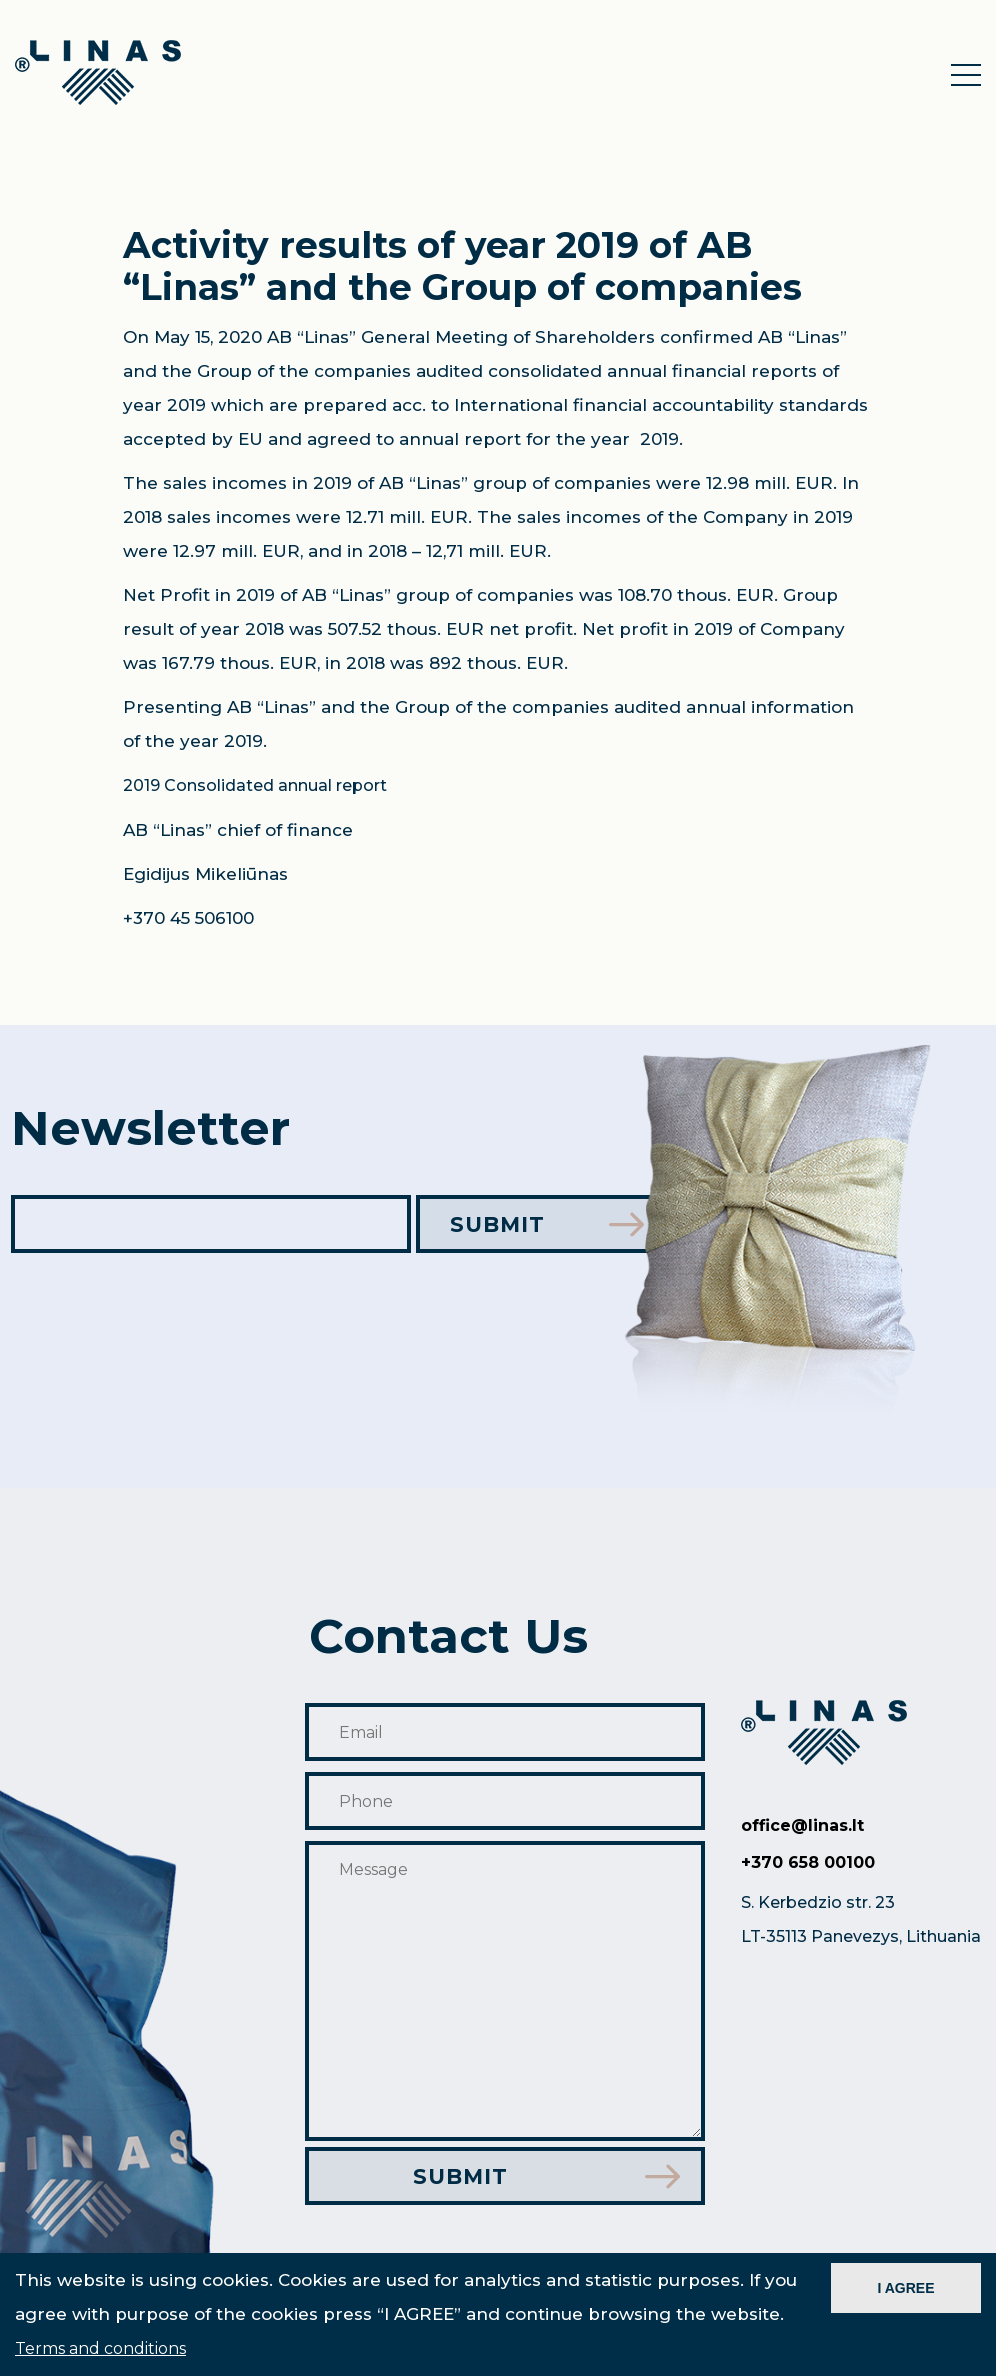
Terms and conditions (100, 2348)
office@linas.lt (802, 1825)
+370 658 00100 (808, 1862)
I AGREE (905, 2288)
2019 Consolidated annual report (255, 785)
